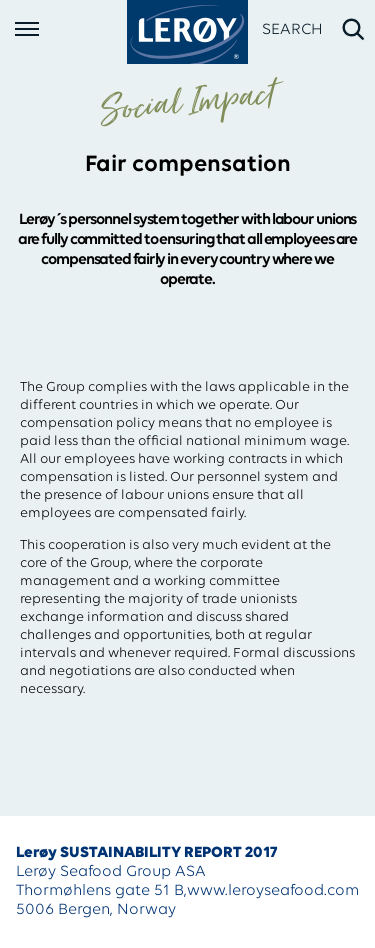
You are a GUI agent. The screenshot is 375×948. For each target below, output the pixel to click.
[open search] (314, 30)
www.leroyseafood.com (273, 891)
